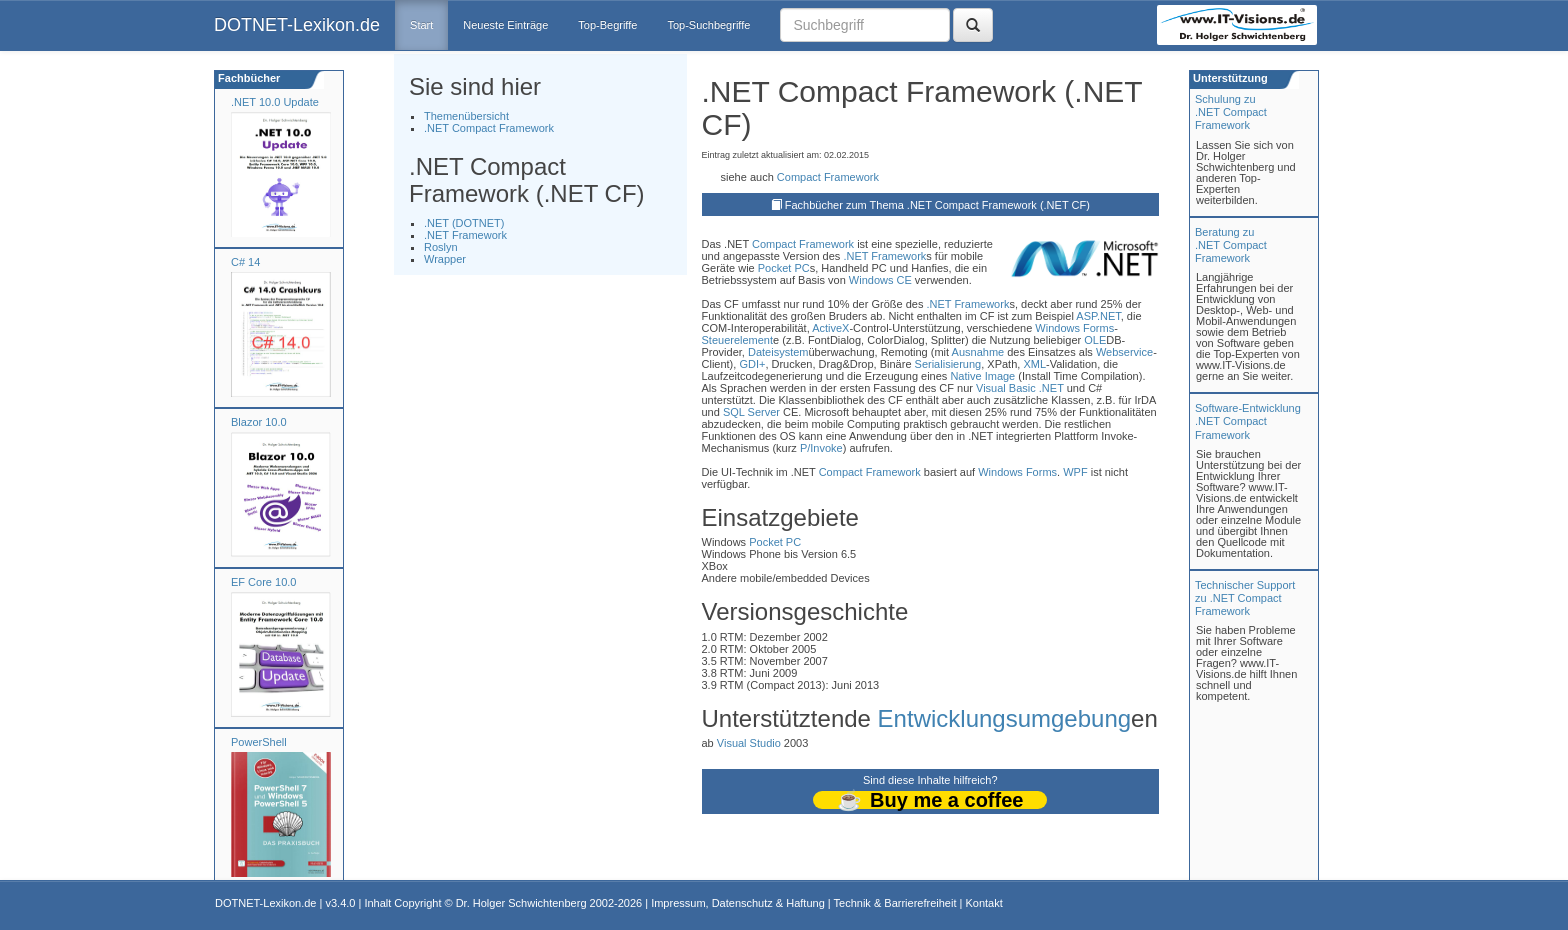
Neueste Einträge (505, 25)
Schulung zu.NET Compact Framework (1231, 112)
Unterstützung (1229, 78)
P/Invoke (821, 448)
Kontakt (983, 903)
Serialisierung (948, 364)
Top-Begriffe (607, 25)
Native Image (982, 376)
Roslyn (441, 247)
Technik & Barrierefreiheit (895, 903)
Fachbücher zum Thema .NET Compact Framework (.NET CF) (937, 205)
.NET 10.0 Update (275, 102)
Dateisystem (778, 352)
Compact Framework (828, 177)
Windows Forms (1074, 328)
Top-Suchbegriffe (708, 25)
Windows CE (880, 280)
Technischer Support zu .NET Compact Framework (1245, 598)
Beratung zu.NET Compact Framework (1231, 245)
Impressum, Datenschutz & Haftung (738, 903)
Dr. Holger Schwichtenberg (521, 903)
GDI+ (752, 364)
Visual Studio (749, 743)
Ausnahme (978, 352)
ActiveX (830, 328)
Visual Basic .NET (1020, 388)
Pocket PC (784, 268)
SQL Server (751, 412)
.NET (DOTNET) (464, 223)
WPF (1075, 472)
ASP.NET (1098, 316)
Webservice (1124, 352)
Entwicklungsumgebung (1005, 718)
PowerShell (259, 742)
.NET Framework (465, 235)
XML (1034, 364)
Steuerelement (738, 340)
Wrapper (445, 259)
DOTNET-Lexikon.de (297, 25)
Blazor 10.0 (259, 422)
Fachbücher (247, 78)
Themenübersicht (466, 116)
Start (421, 25)
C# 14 (245, 262)
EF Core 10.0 (263, 582)
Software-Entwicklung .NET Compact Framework (1248, 421)
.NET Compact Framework (489, 128)
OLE (1095, 340)
